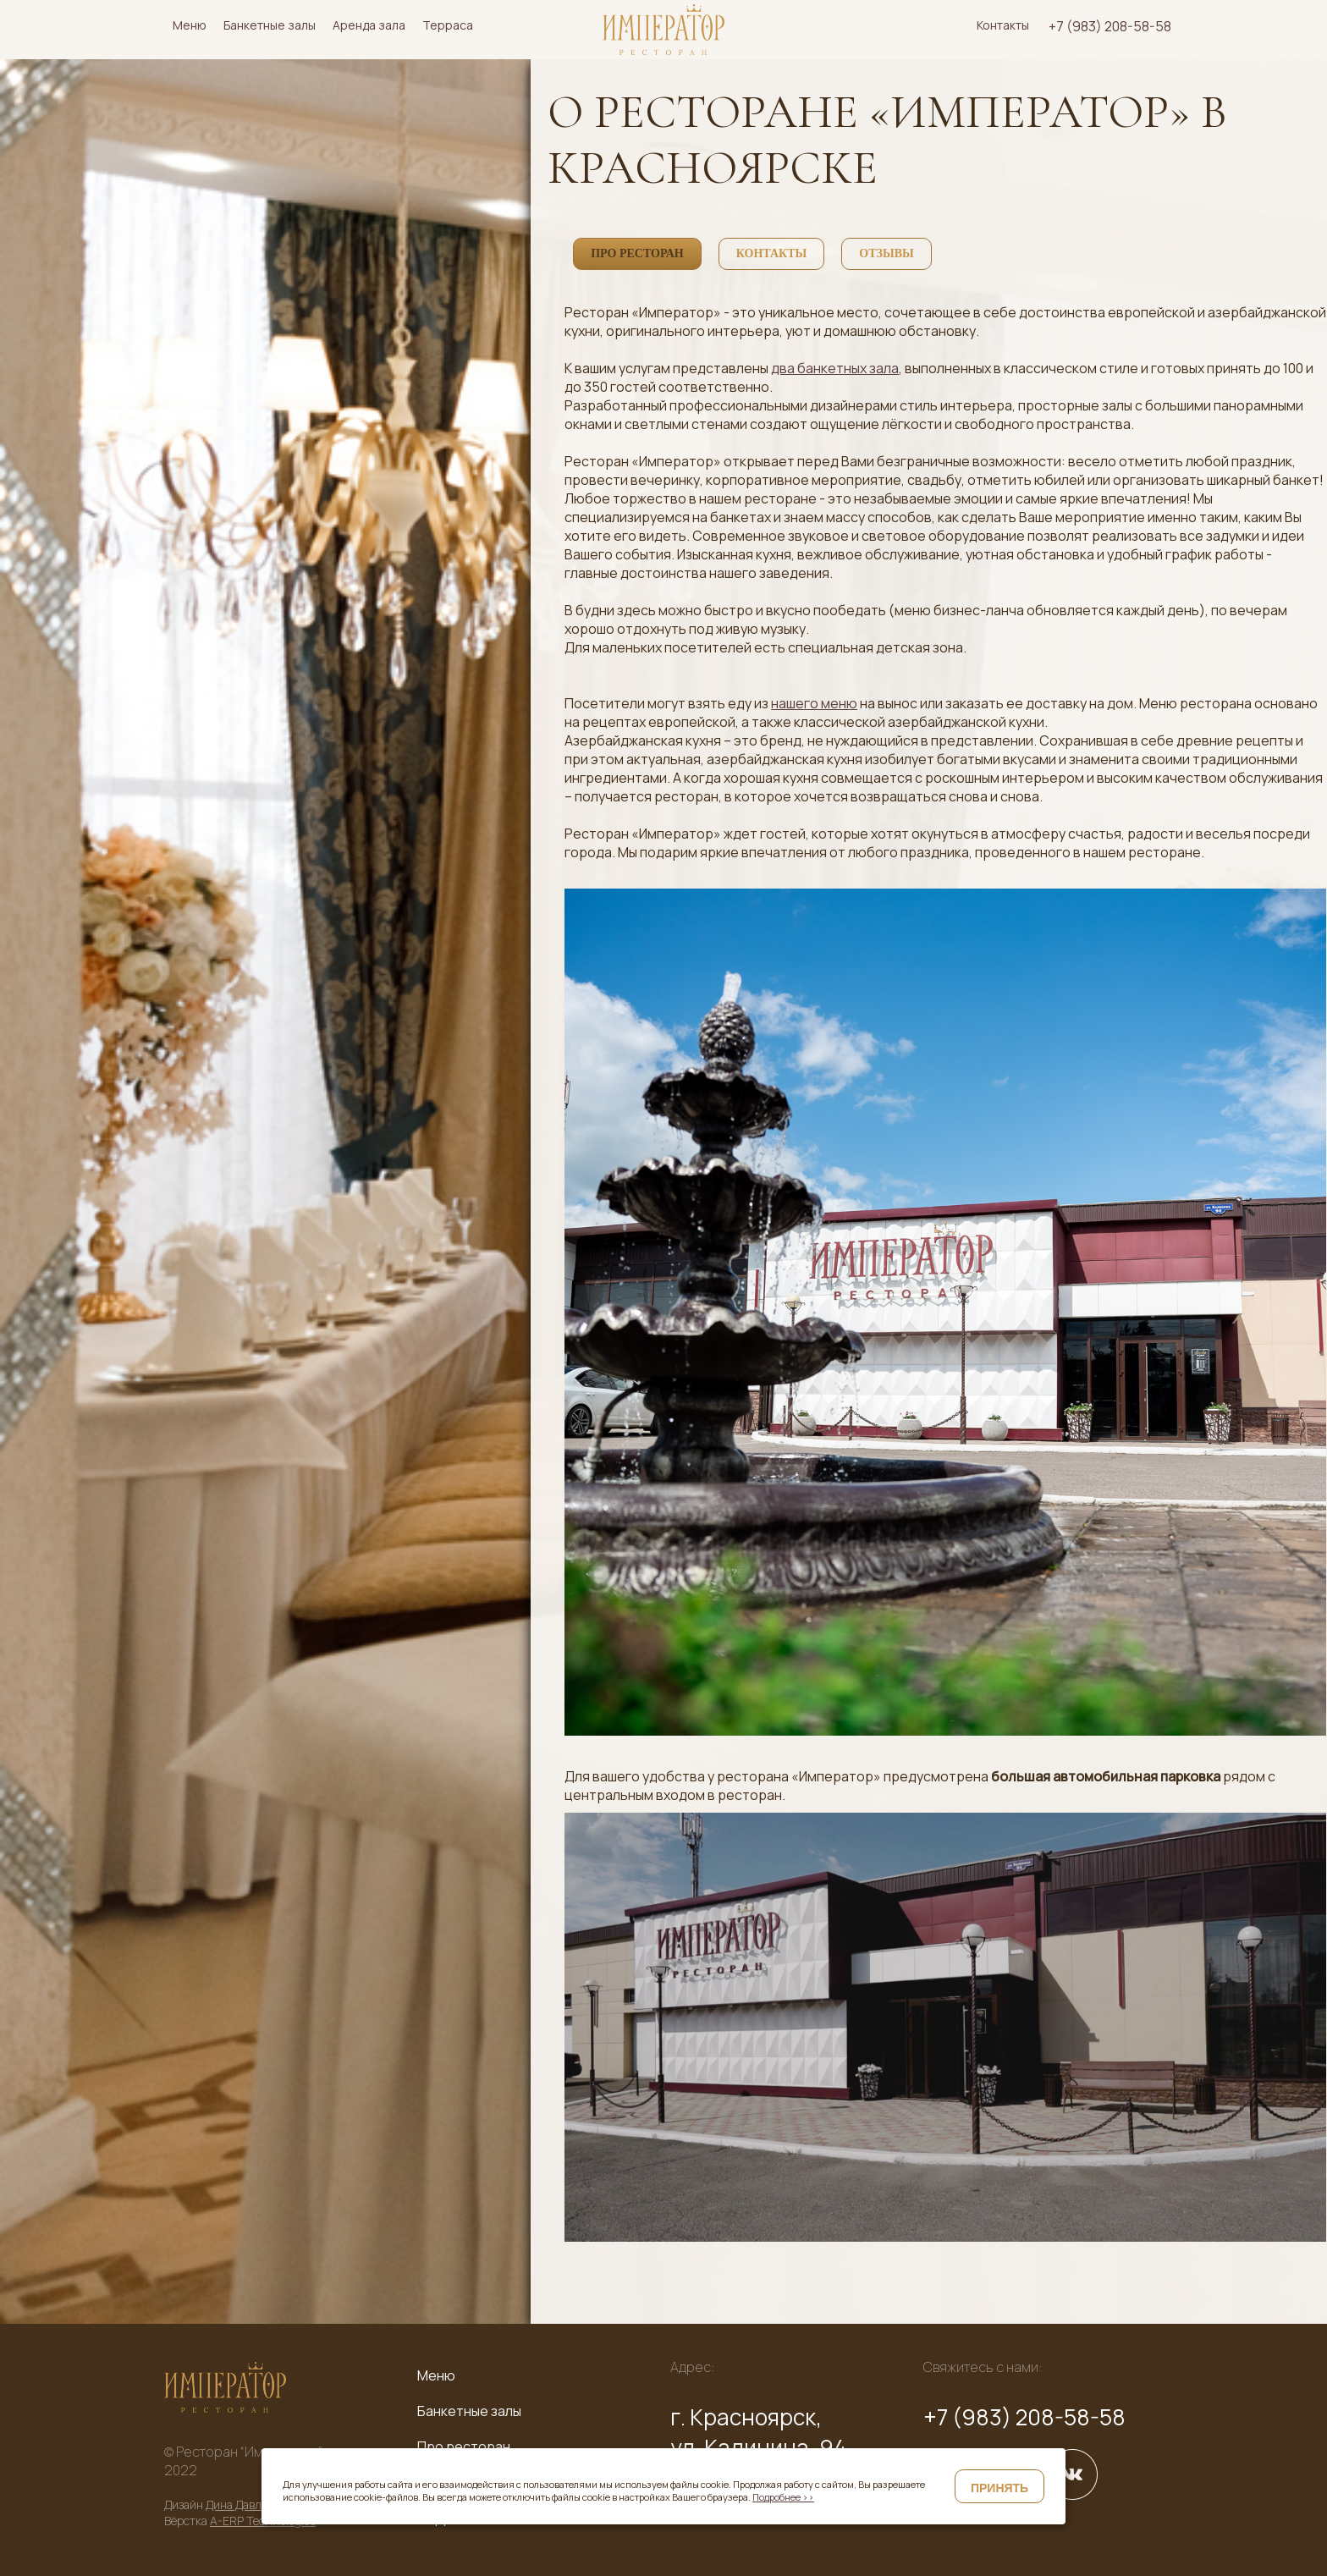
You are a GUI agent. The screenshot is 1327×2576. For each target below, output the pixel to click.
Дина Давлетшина (254, 2504)
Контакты (1003, 25)
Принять (999, 2488)
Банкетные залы (269, 25)
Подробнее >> (783, 2497)
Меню (189, 25)
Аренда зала (369, 25)
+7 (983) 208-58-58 (1110, 26)
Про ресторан (463, 2446)
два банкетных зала (835, 368)
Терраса (447, 25)
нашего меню (814, 703)
